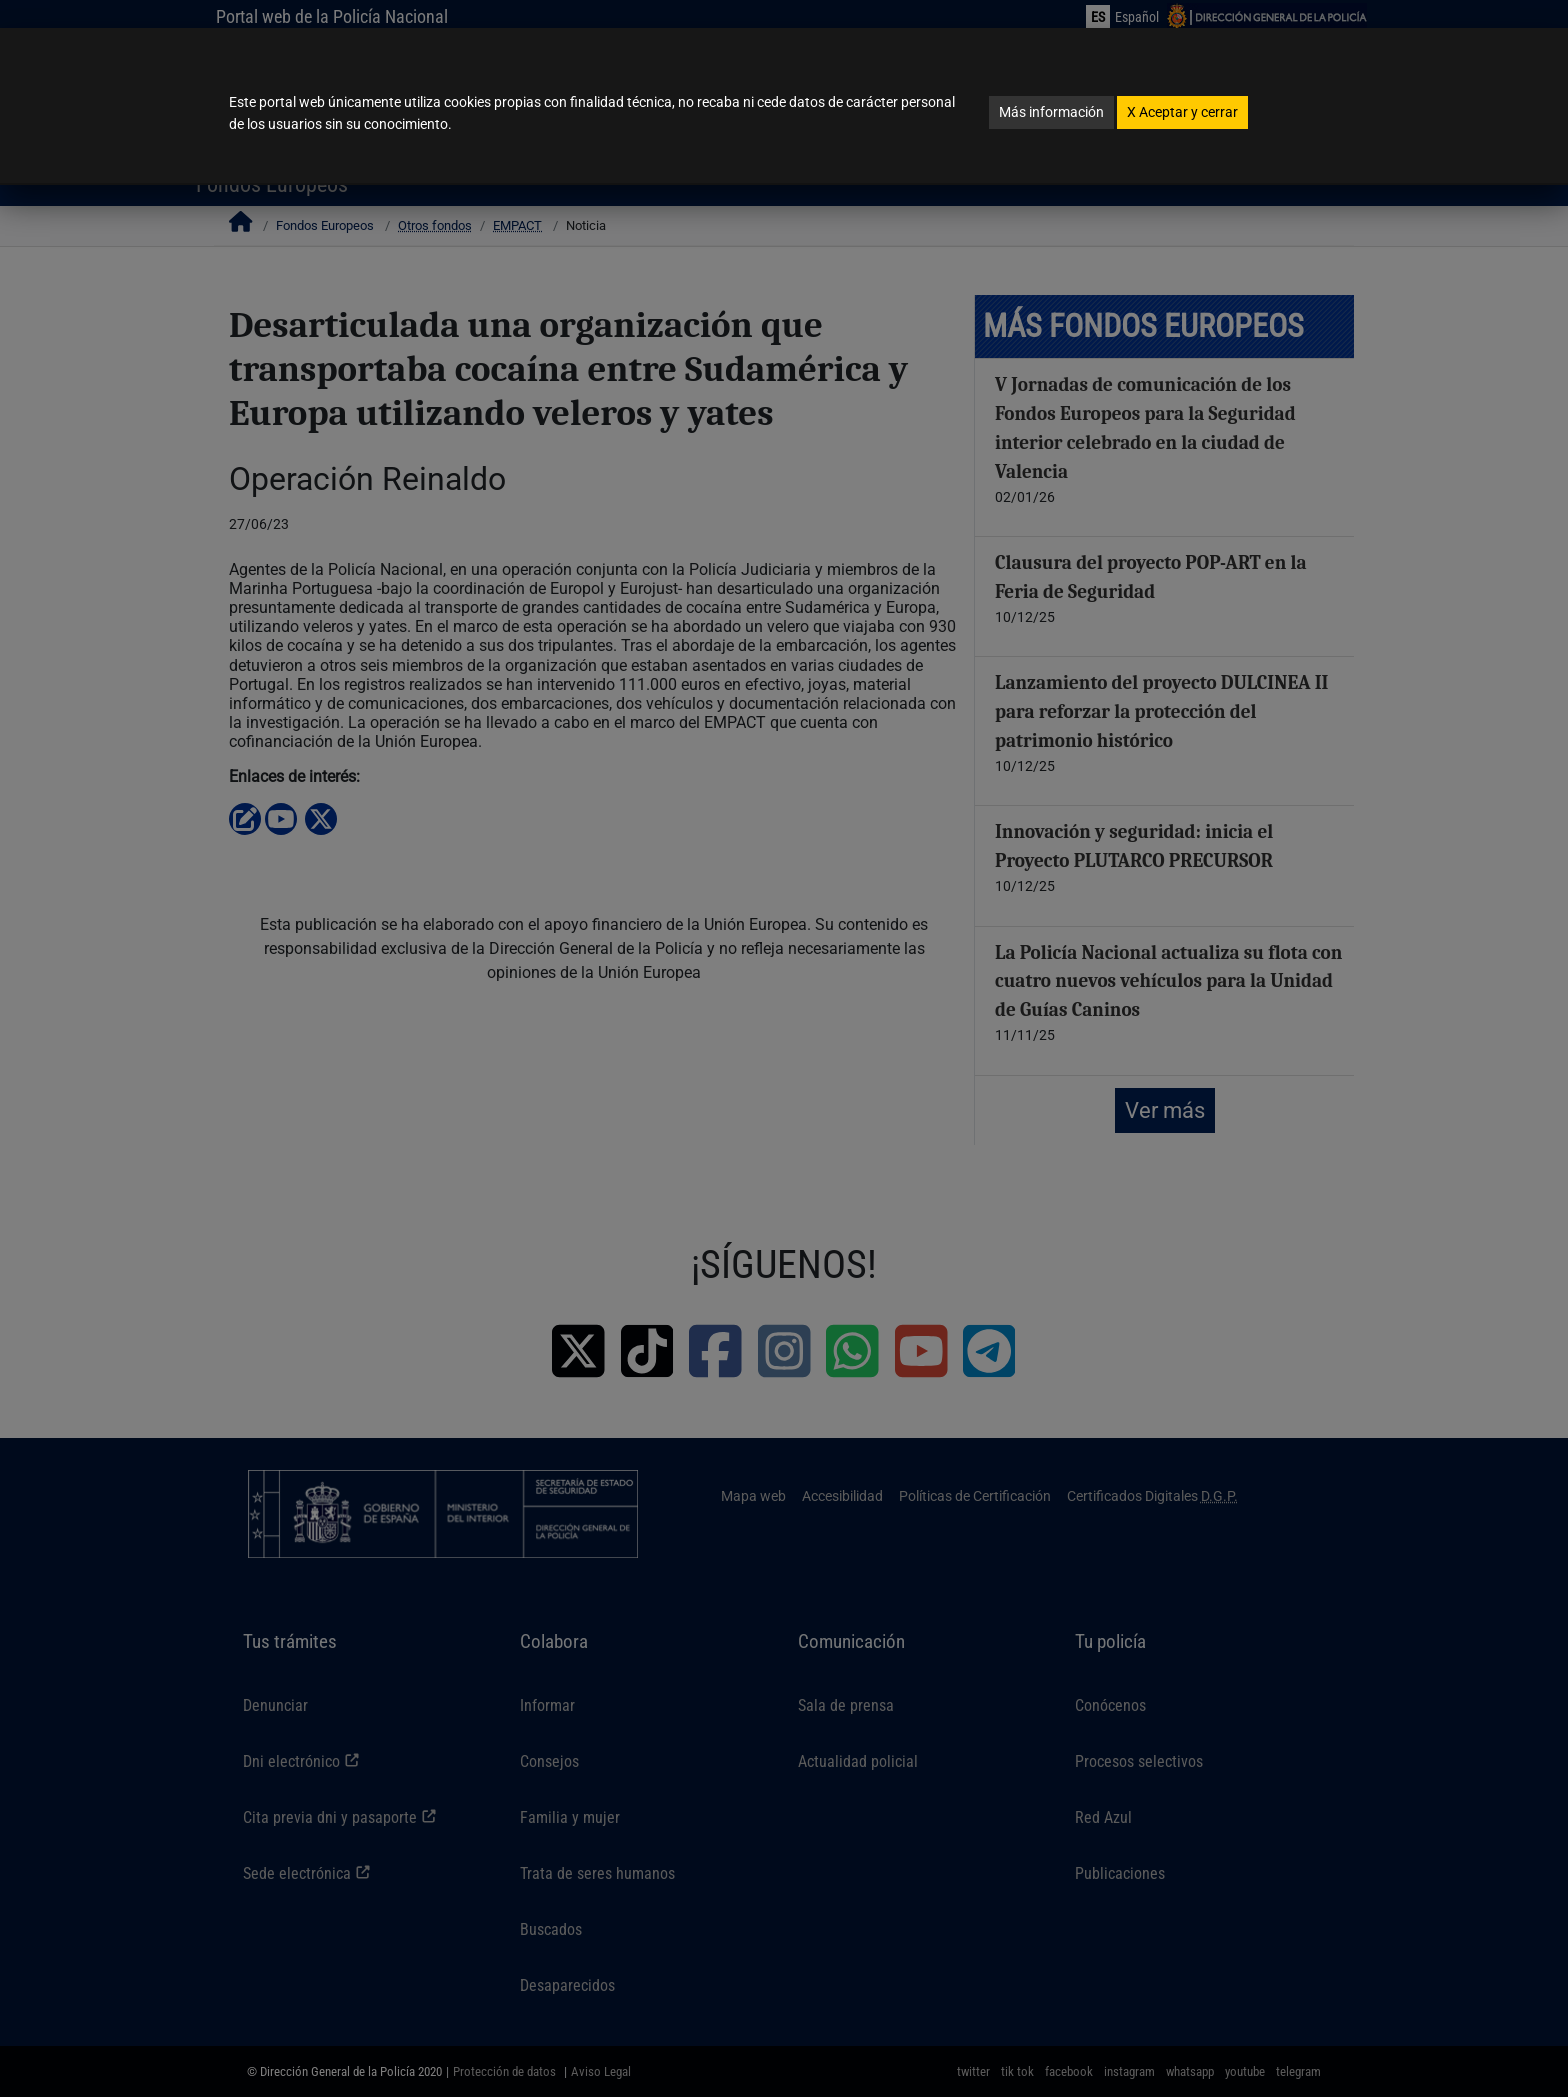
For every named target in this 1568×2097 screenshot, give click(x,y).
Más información (1051, 112)
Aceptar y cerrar (1182, 112)
